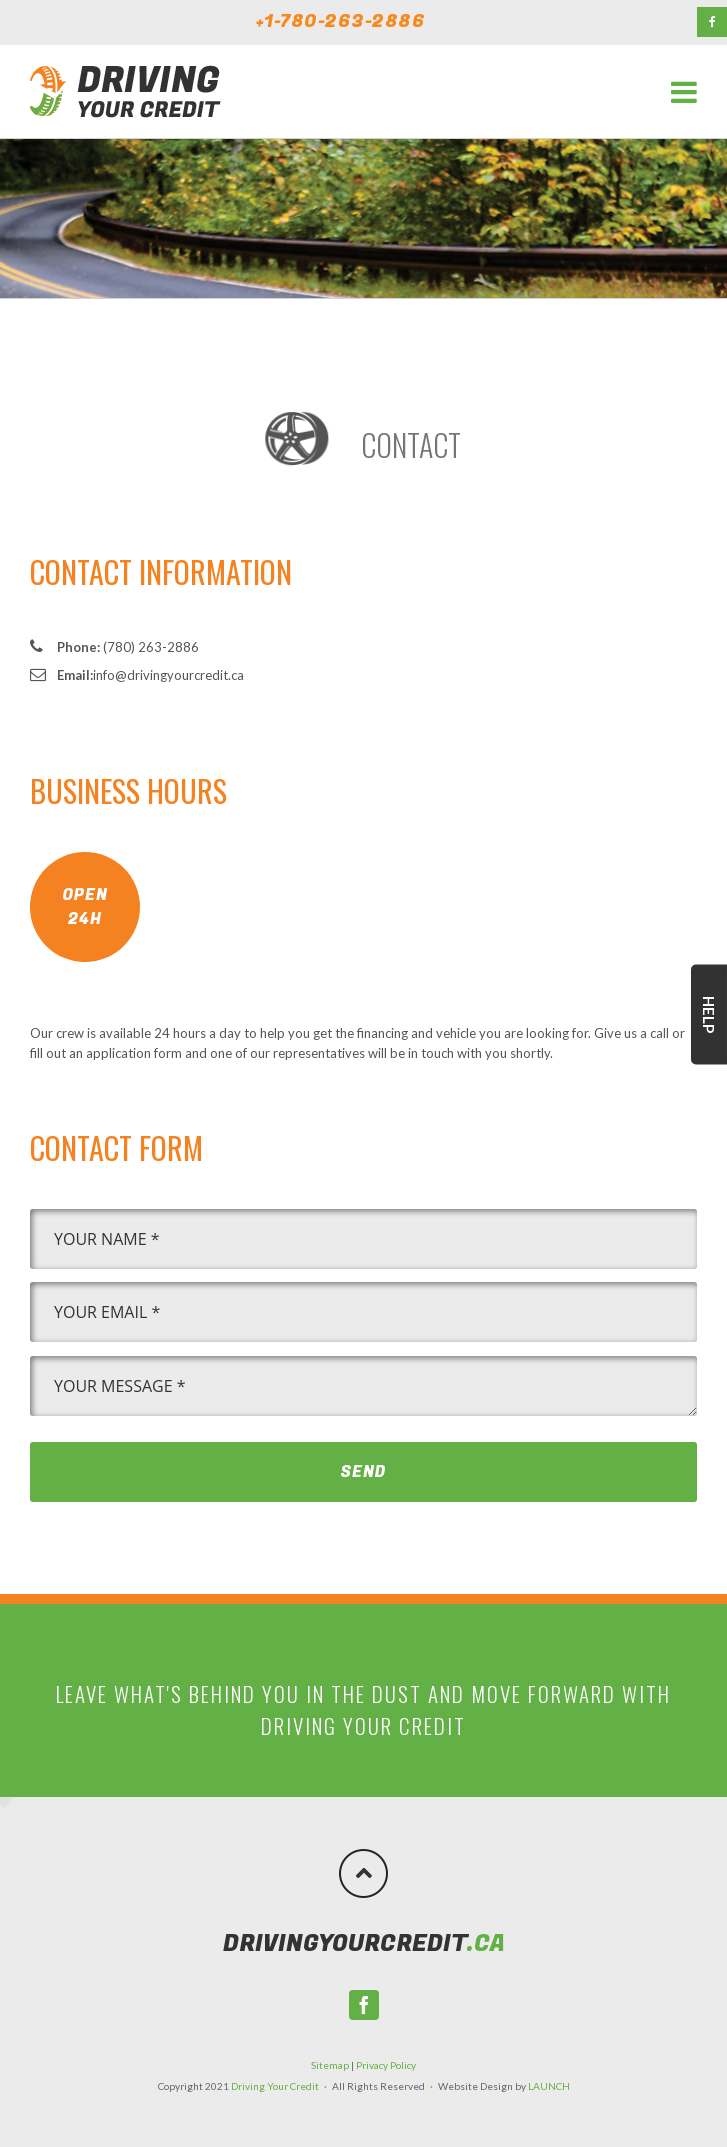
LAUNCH (549, 2086)
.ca (364, 1944)
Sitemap (330, 2065)
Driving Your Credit (275, 2086)
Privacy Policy (386, 2065)
